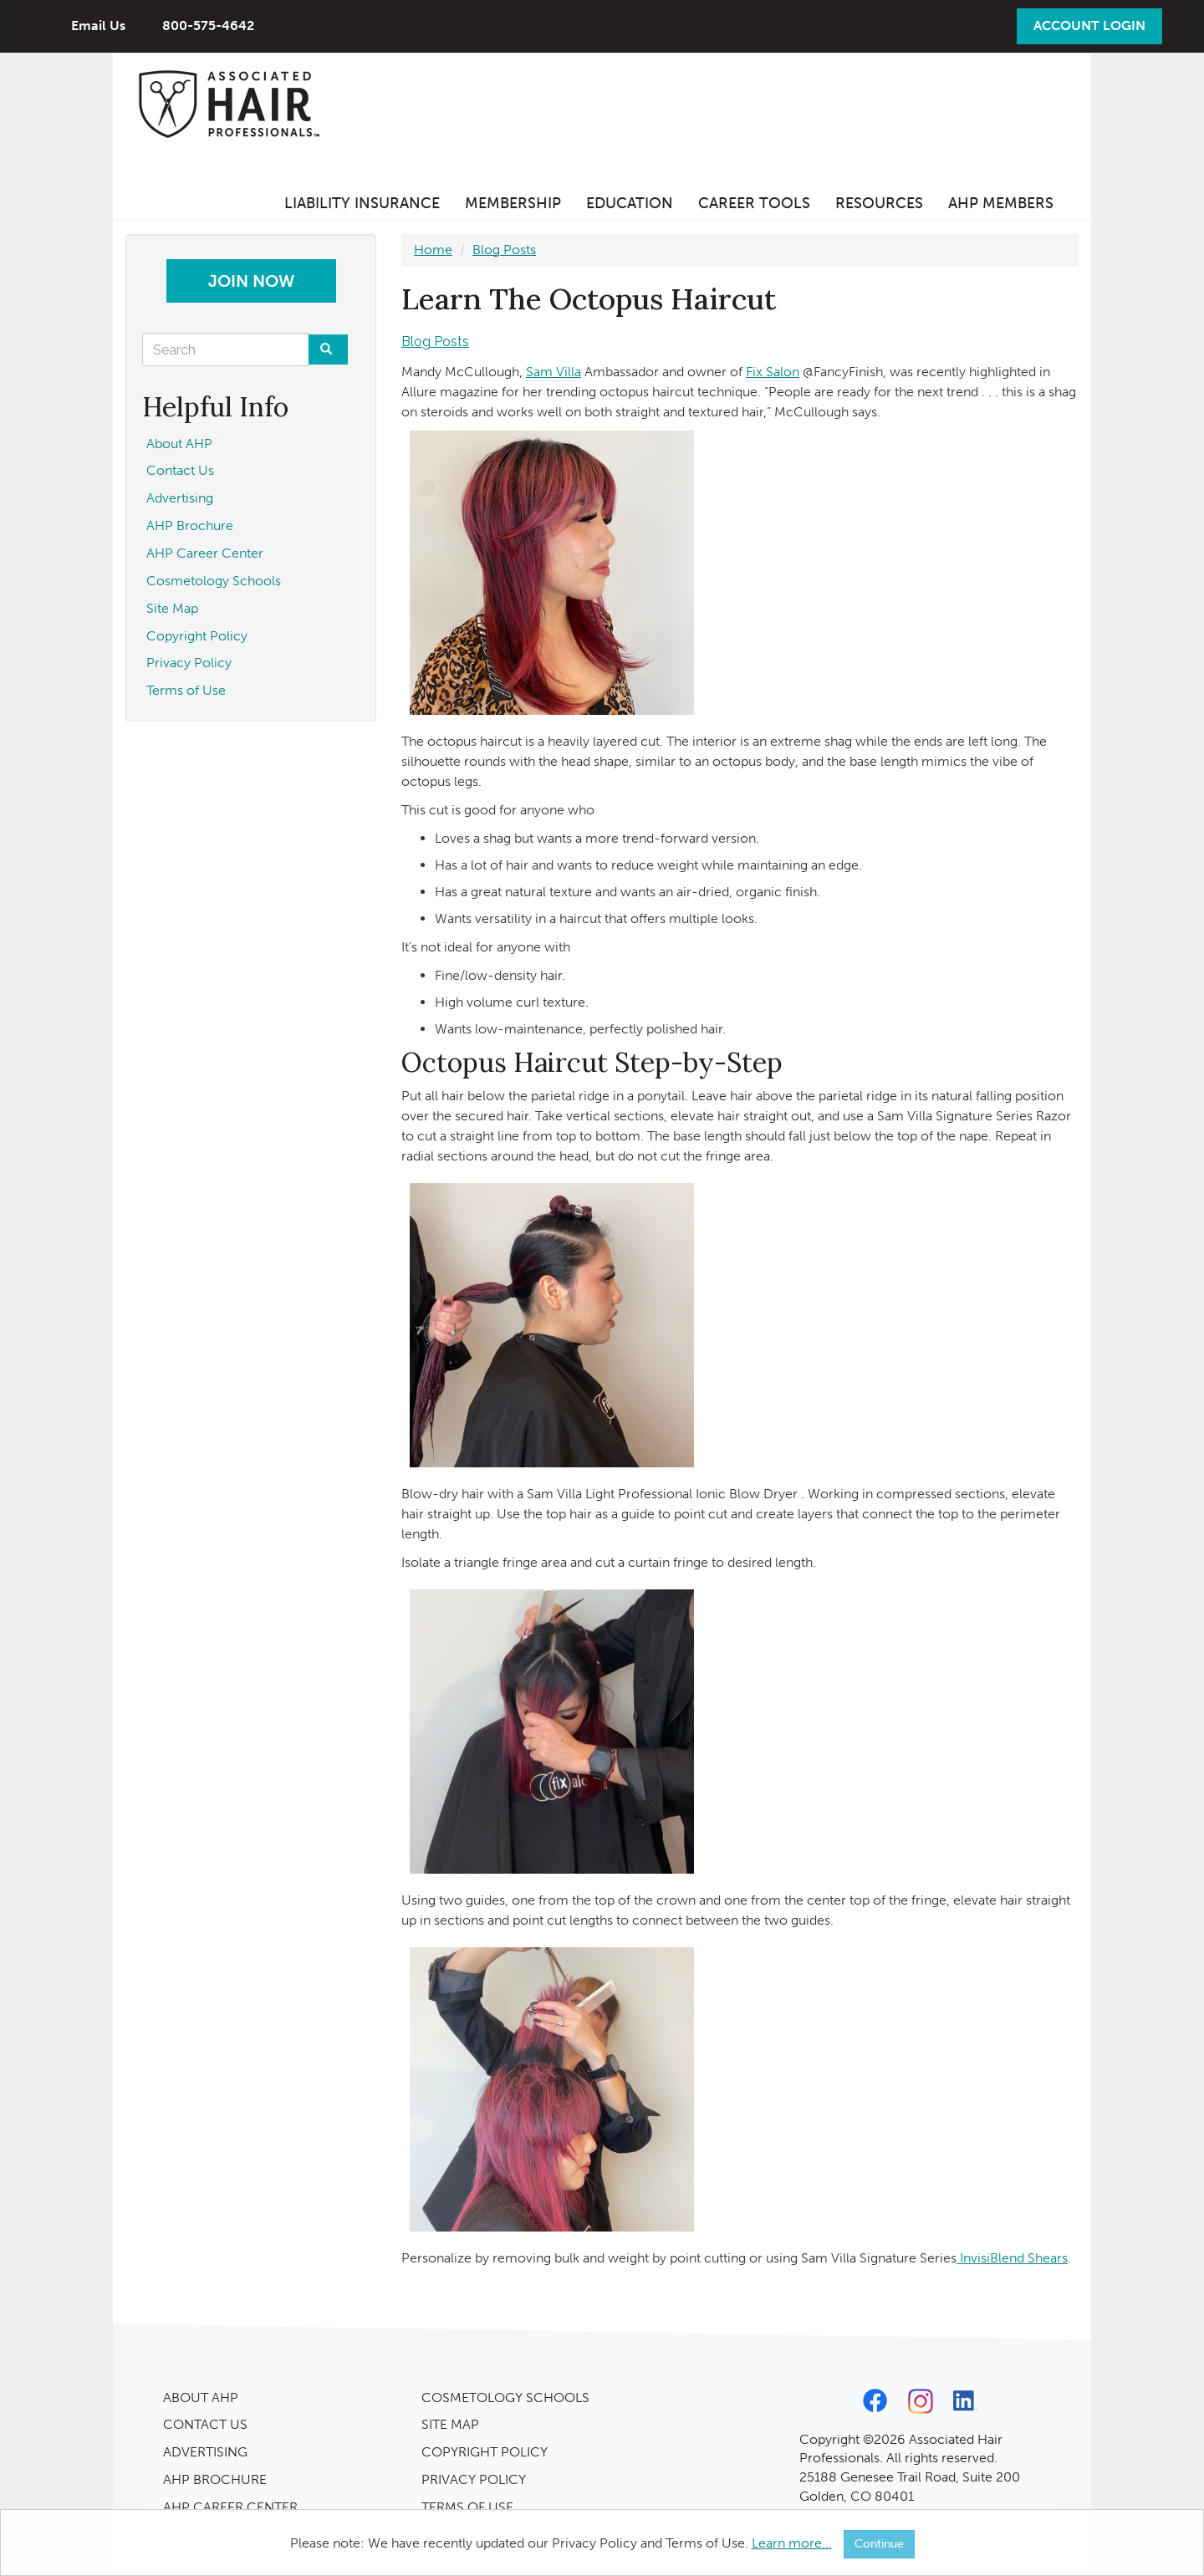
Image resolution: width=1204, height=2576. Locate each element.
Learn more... (792, 2543)
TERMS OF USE (467, 2507)
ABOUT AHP (200, 2397)
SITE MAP (450, 2424)
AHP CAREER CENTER (230, 2507)
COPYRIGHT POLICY (484, 2452)
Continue (879, 2544)
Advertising (179, 498)
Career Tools (754, 203)
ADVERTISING (205, 2452)
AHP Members (1001, 203)
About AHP (179, 443)
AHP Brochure (189, 525)
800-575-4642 (208, 25)
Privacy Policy (189, 663)
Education (629, 203)
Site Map (172, 608)
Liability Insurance (362, 203)
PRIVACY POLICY (473, 2479)
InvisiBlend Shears (1012, 2258)
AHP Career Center (204, 553)
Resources (879, 203)
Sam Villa (553, 372)
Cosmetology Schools (213, 581)
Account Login (1089, 25)
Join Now (251, 281)
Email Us (98, 25)
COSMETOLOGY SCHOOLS (505, 2397)
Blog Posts (504, 250)
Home (433, 250)
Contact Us (180, 470)
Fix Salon (772, 372)
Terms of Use (186, 690)
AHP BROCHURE (215, 2479)
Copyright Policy (196, 636)
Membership (513, 203)
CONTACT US (205, 2424)
